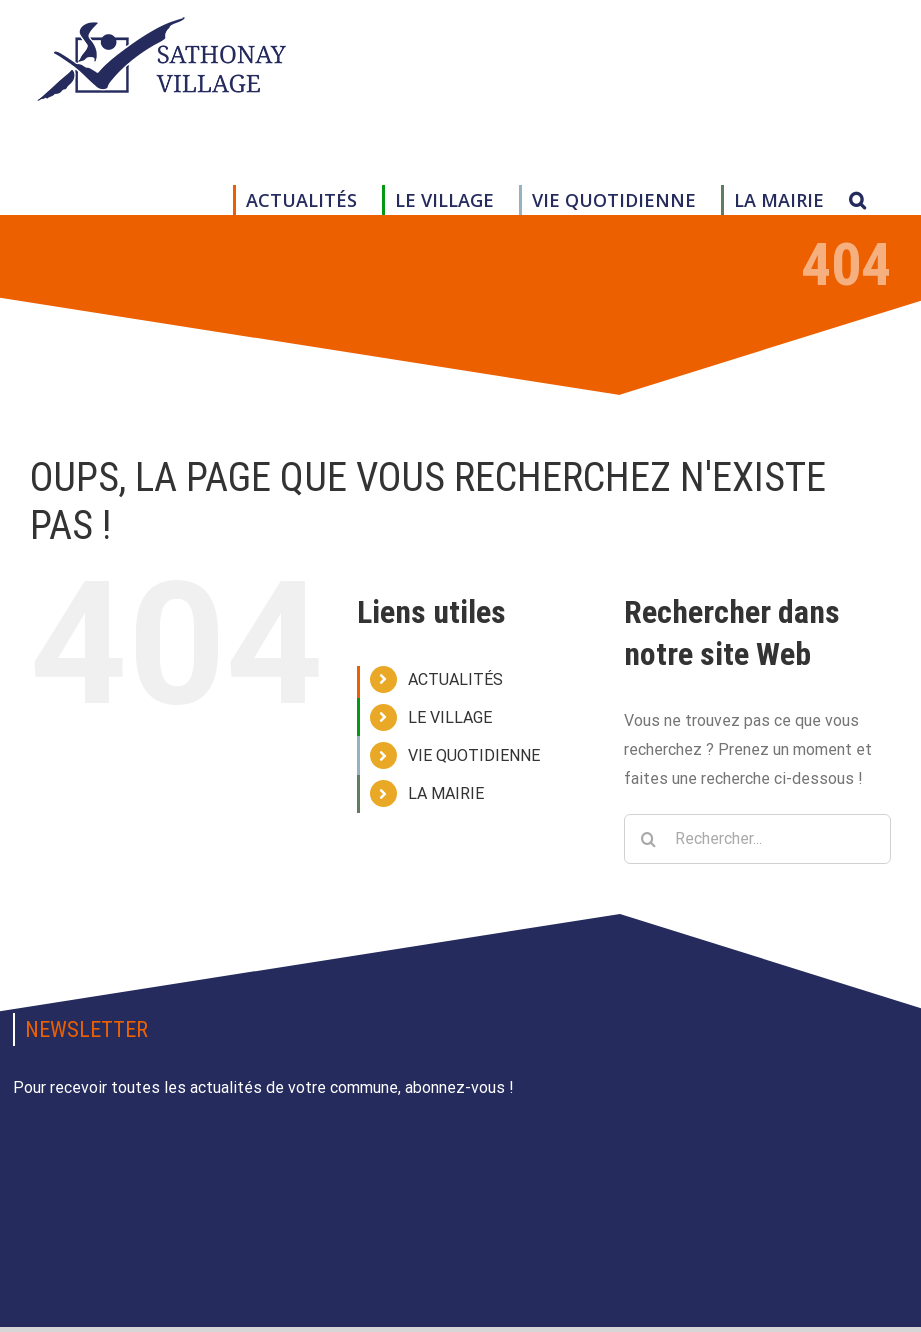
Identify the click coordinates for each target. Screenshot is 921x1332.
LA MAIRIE (446, 793)
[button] (857, 200)
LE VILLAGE (450, 717)
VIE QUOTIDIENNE (474, 755)
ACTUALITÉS (455, 679)
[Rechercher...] (757, 839)
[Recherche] (649, 839)
